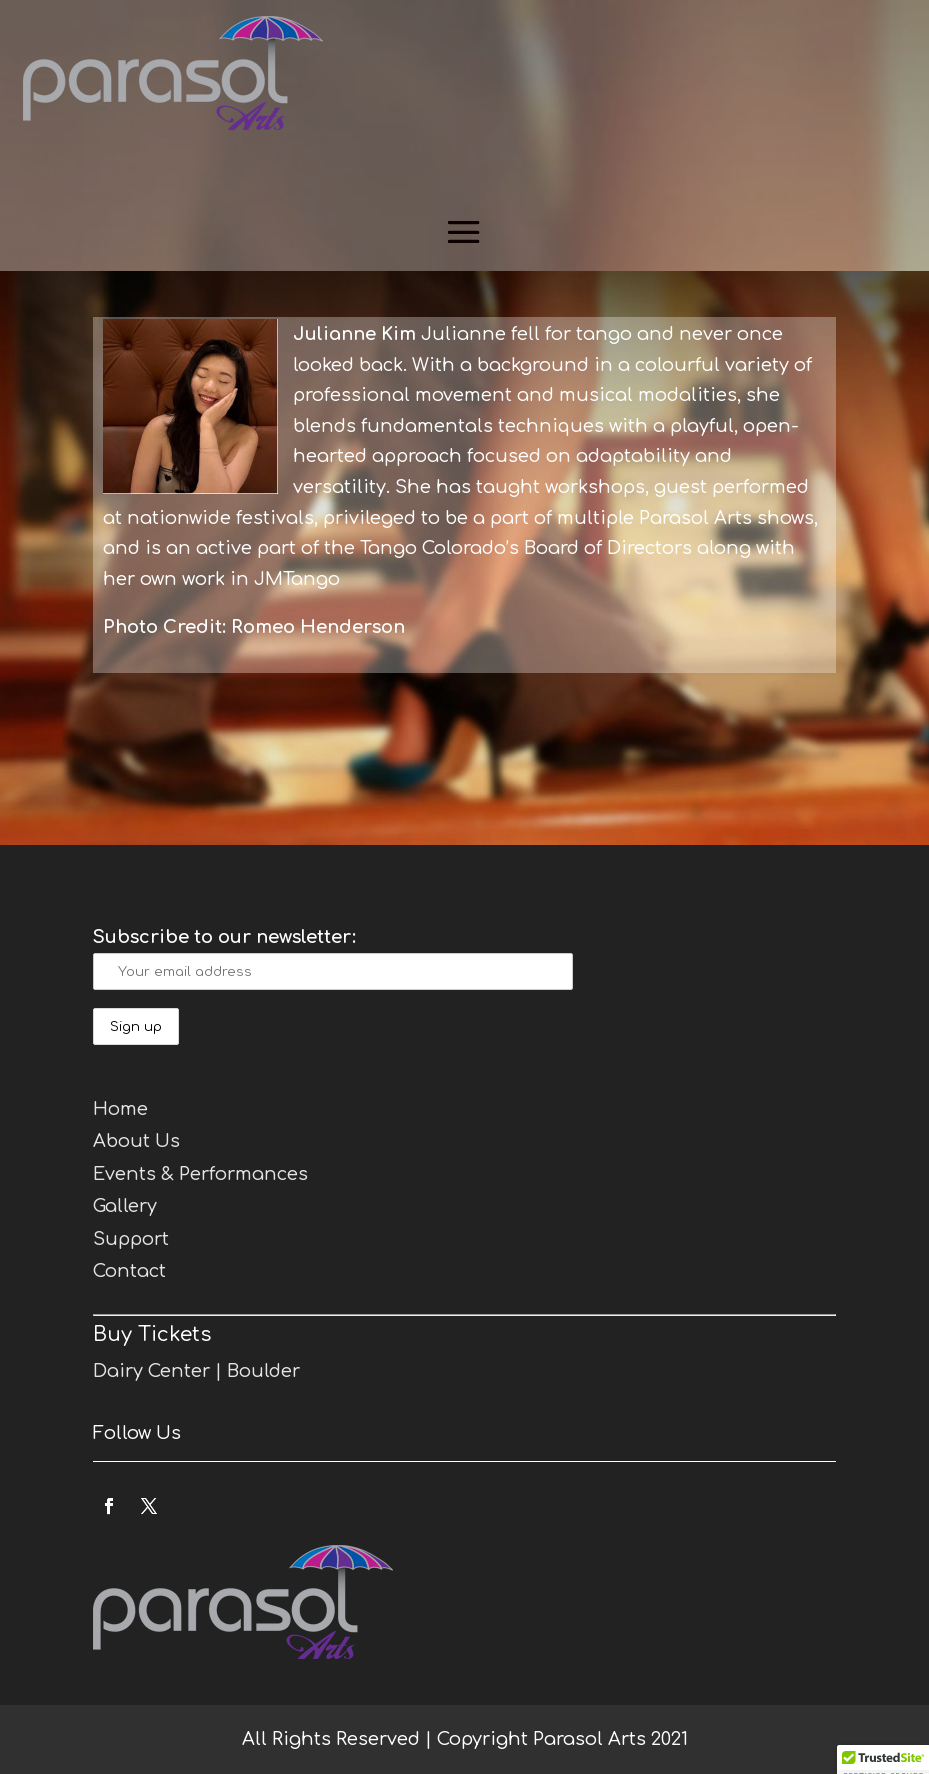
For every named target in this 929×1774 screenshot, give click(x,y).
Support (131, 1239)
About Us (136, 1141)
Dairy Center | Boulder (196, 1371)
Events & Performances (200, 1174)
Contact (129, 1271)
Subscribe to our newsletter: (224, 937)
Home (120, 1109)
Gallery (125, 1206)
